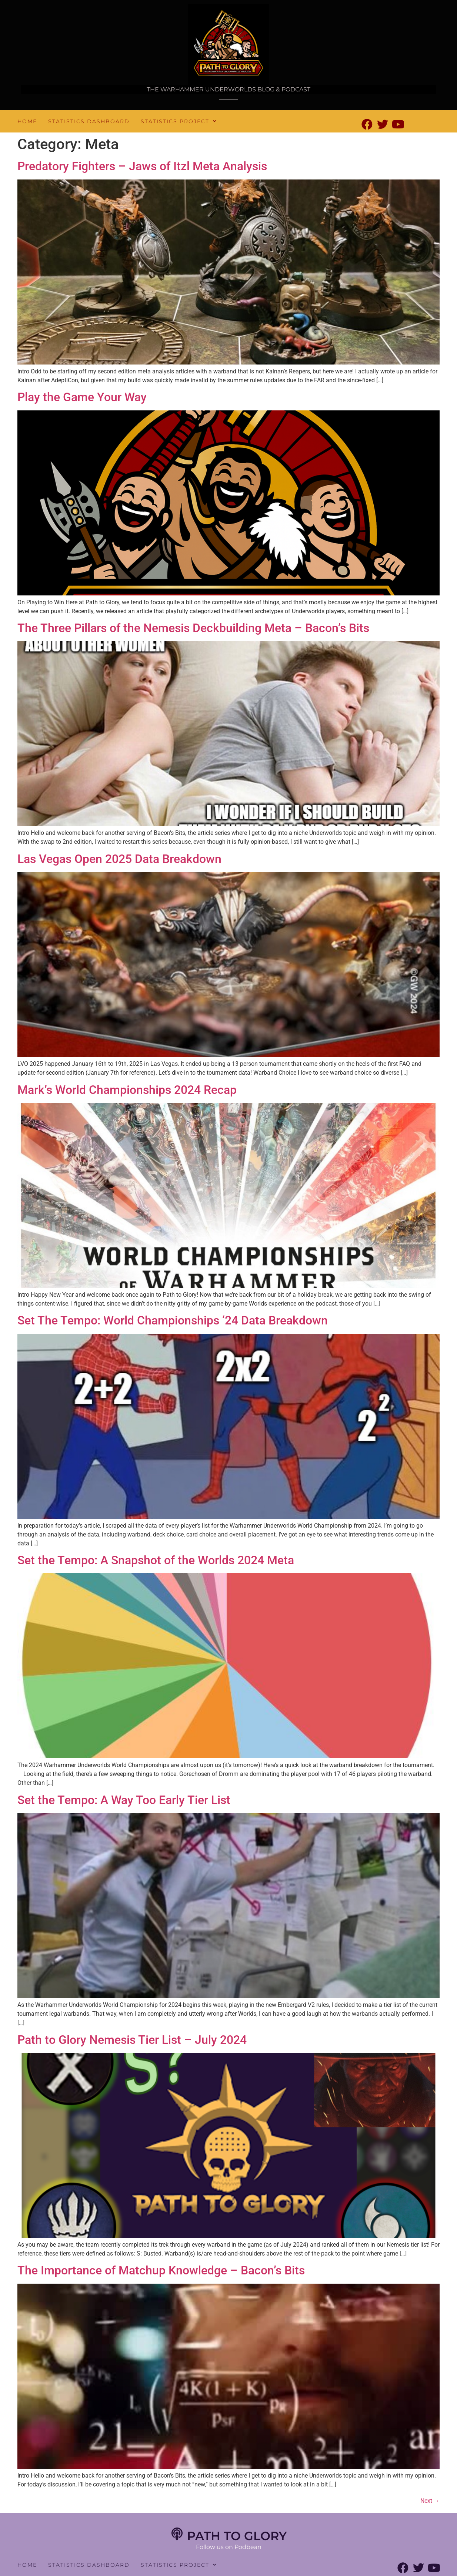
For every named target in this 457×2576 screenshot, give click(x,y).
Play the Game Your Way (82, 397)
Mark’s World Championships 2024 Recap (127, 1090)
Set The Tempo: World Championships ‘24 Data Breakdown (172, 1320)
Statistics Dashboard (89, 121)
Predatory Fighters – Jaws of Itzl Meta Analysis (142, 166)
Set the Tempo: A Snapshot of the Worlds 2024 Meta (155, 1560)
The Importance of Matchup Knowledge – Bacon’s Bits (161, 2270)
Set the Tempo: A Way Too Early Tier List (123, 1800)
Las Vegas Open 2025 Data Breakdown (119, 859)
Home (27, 121)
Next (430, 2500)
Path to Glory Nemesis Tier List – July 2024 (132, 2040)
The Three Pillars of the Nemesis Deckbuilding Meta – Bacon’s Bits (193, 628)
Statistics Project (179, 121)
